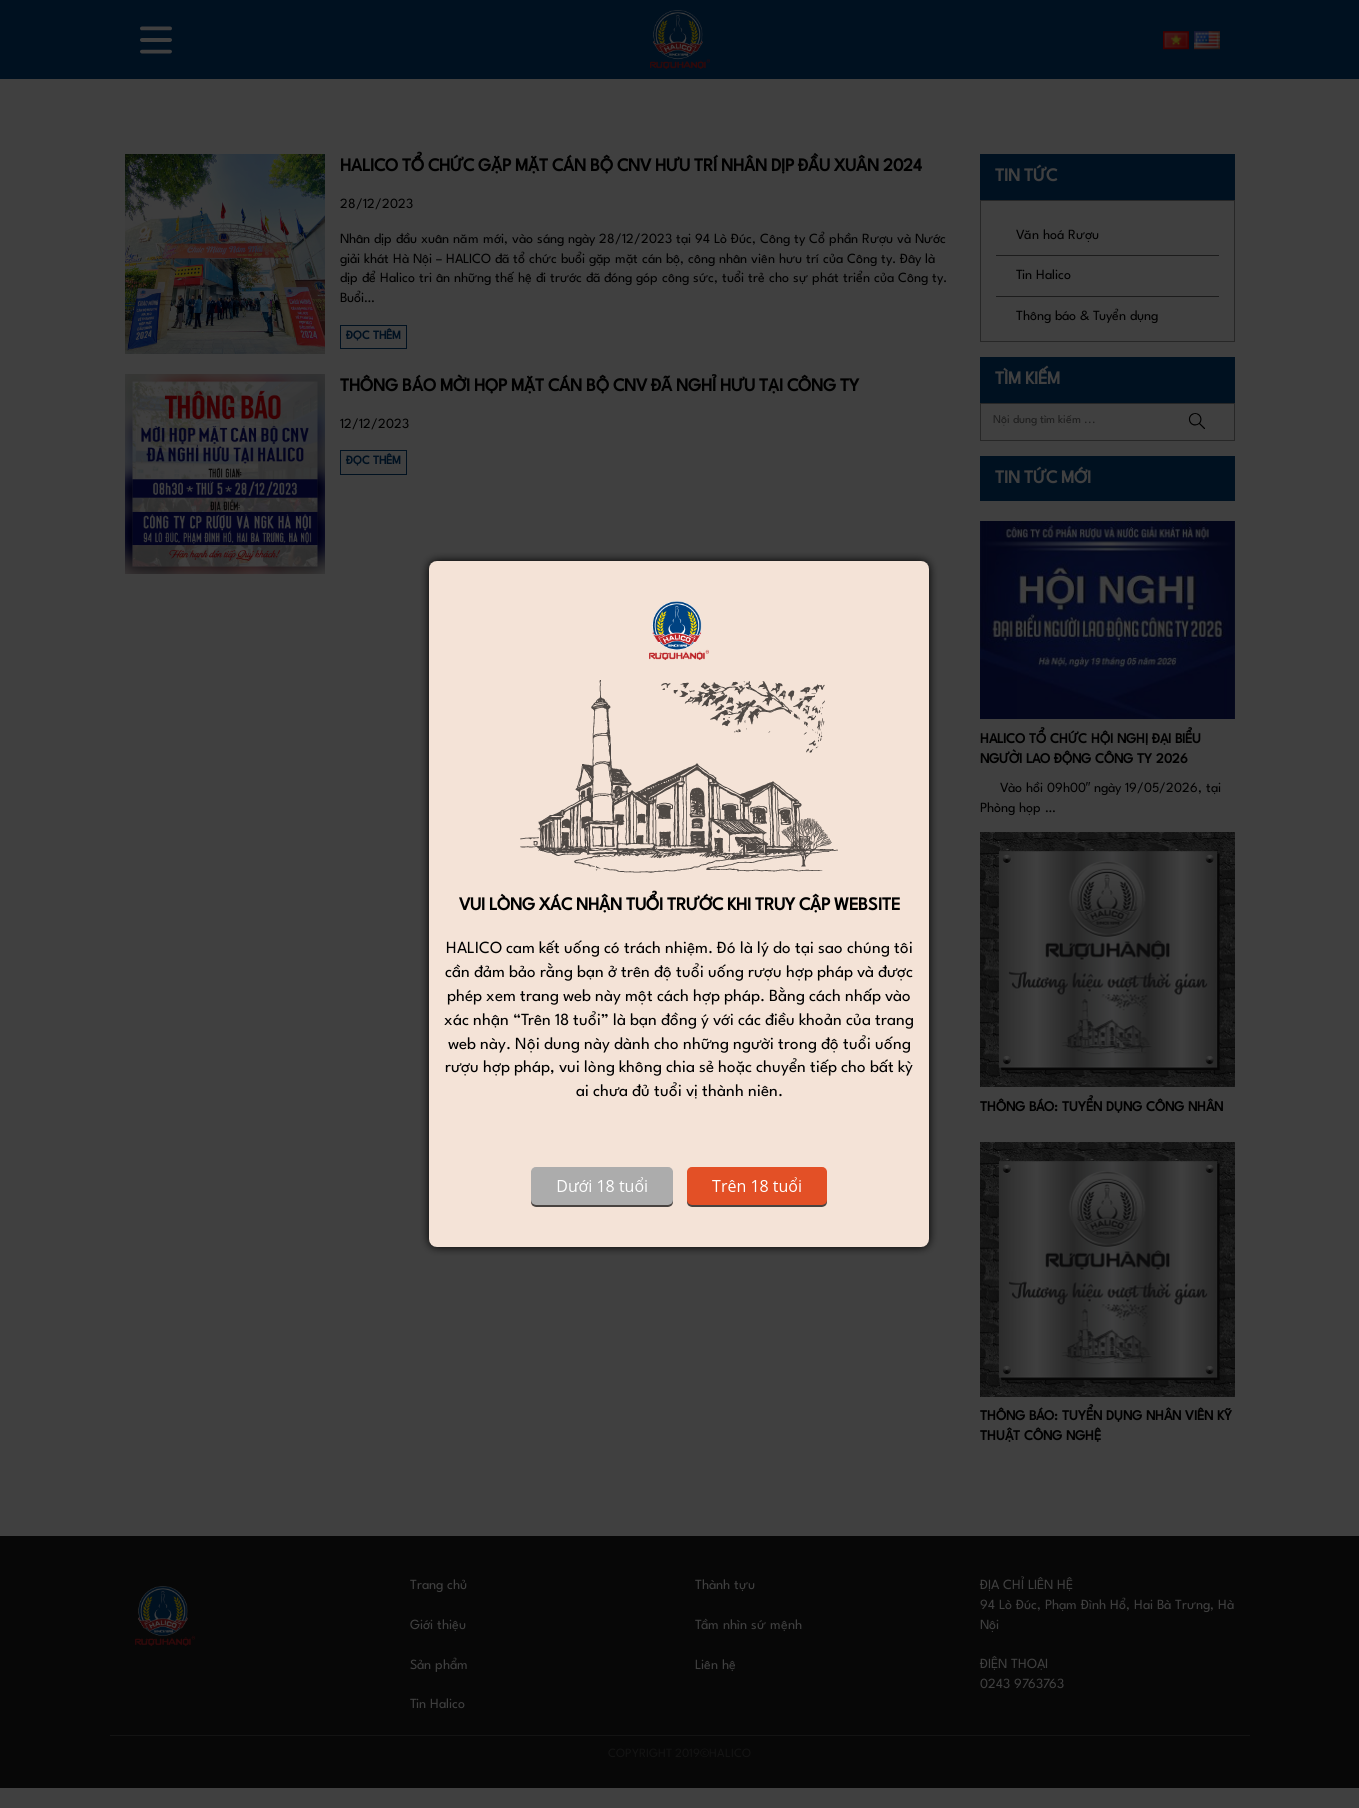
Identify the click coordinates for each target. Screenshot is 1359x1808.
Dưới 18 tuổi (602, 1186)
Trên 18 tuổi (757, 1186)
